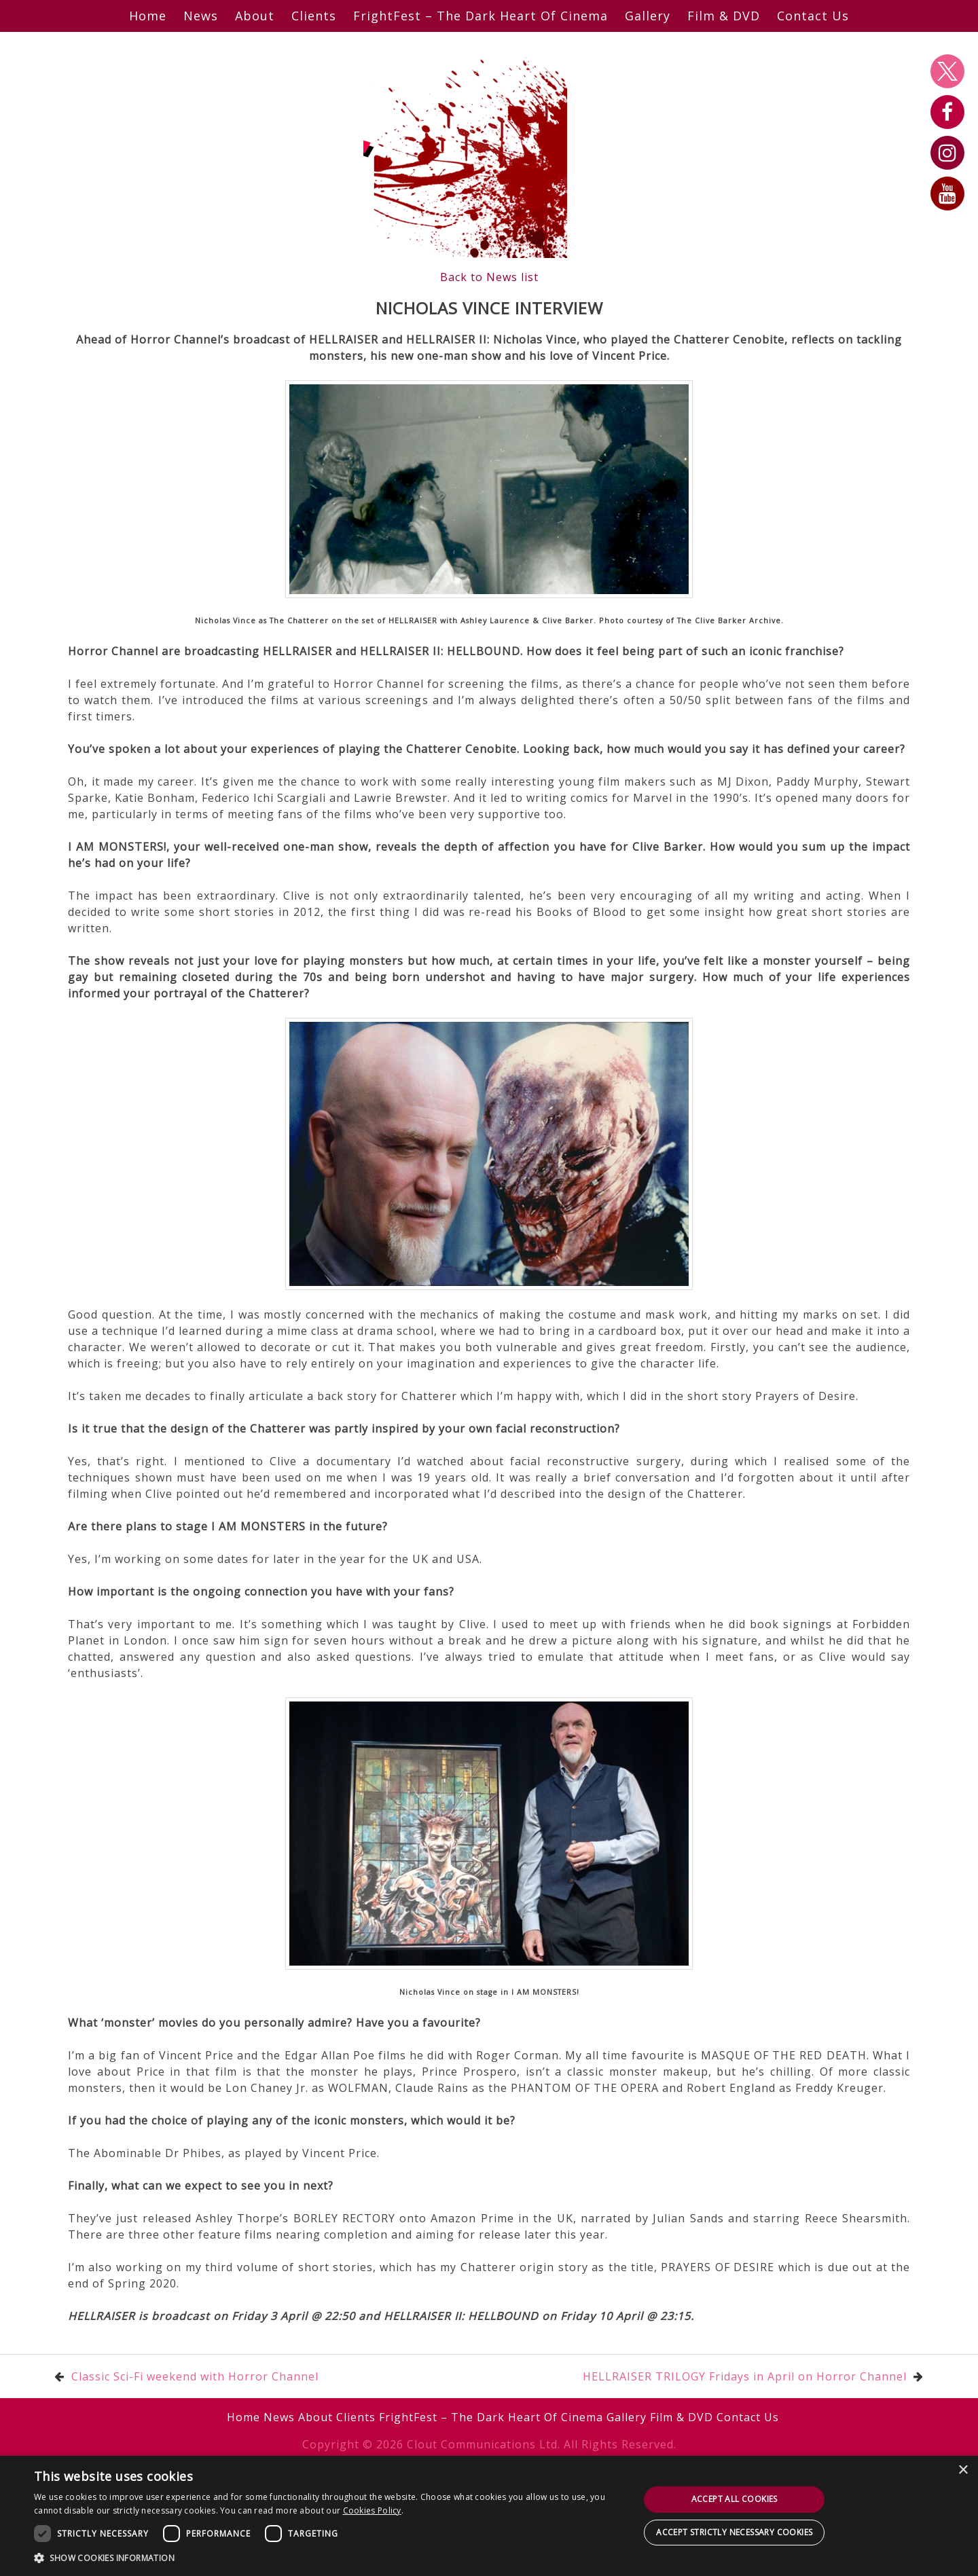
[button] (327, 2558)
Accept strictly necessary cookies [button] (734, 2532)
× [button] (963, 2470)
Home (147, 15)
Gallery (647, 15)
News (200, 15)
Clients (313, 15)
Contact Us (813, 15)
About (254, 15)
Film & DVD (723, 15)
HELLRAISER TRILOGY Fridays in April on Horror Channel (745, 2376)
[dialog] (489, 2516)
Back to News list (489, 277)
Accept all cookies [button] (734, 2499)
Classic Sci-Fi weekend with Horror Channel (195, 2376)
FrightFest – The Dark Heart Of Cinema (480, 15)
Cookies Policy (372, 2510)
